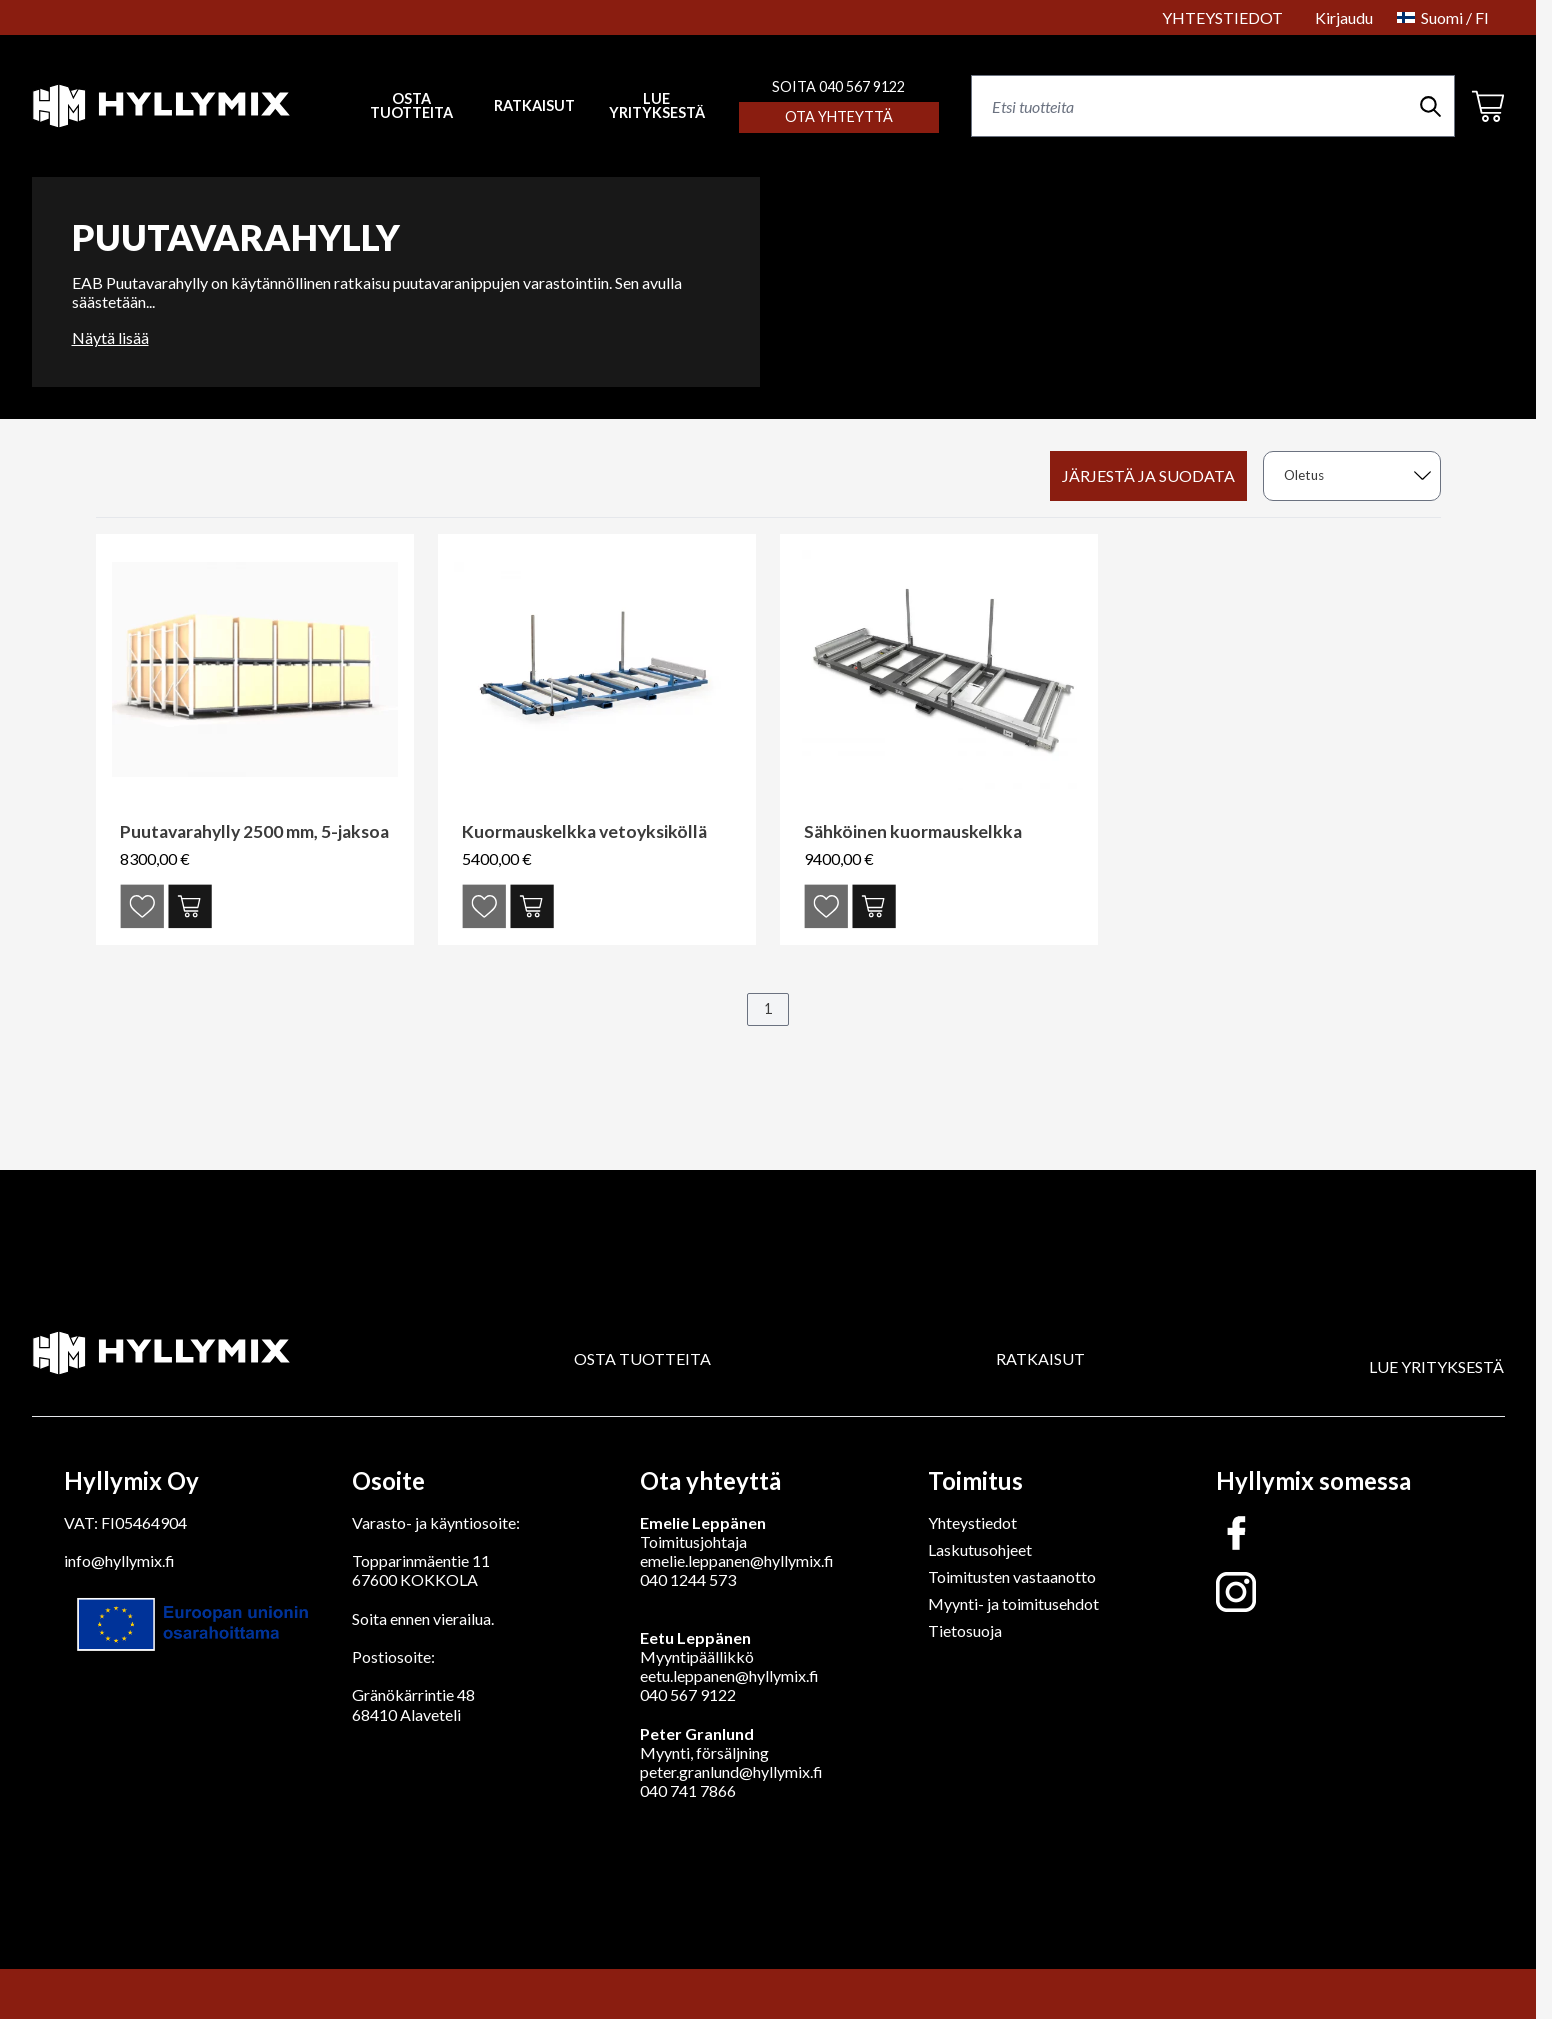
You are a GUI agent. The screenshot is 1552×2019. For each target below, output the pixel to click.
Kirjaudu (1344, 17)
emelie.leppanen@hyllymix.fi (737, 1560)
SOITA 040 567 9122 (838, 86)
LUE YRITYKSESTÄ (657, 106)
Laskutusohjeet (980, 1549)
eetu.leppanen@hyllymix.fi (729, 1675)
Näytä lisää (110, 337)
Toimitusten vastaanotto (1012, 1576)
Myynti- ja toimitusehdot (1013, 1603)
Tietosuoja (965, 1630)
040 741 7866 (688, 1790)
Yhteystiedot (972, 1522)
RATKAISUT (534, 106)
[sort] (1352, 476)
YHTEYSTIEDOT (1222, 17)
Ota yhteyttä (839, 116)
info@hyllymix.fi (119, 1560)
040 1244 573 (688, 1579)
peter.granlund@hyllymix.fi (731, 1771)
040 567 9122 (688, 1694)
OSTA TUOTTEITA (642, 1358)
